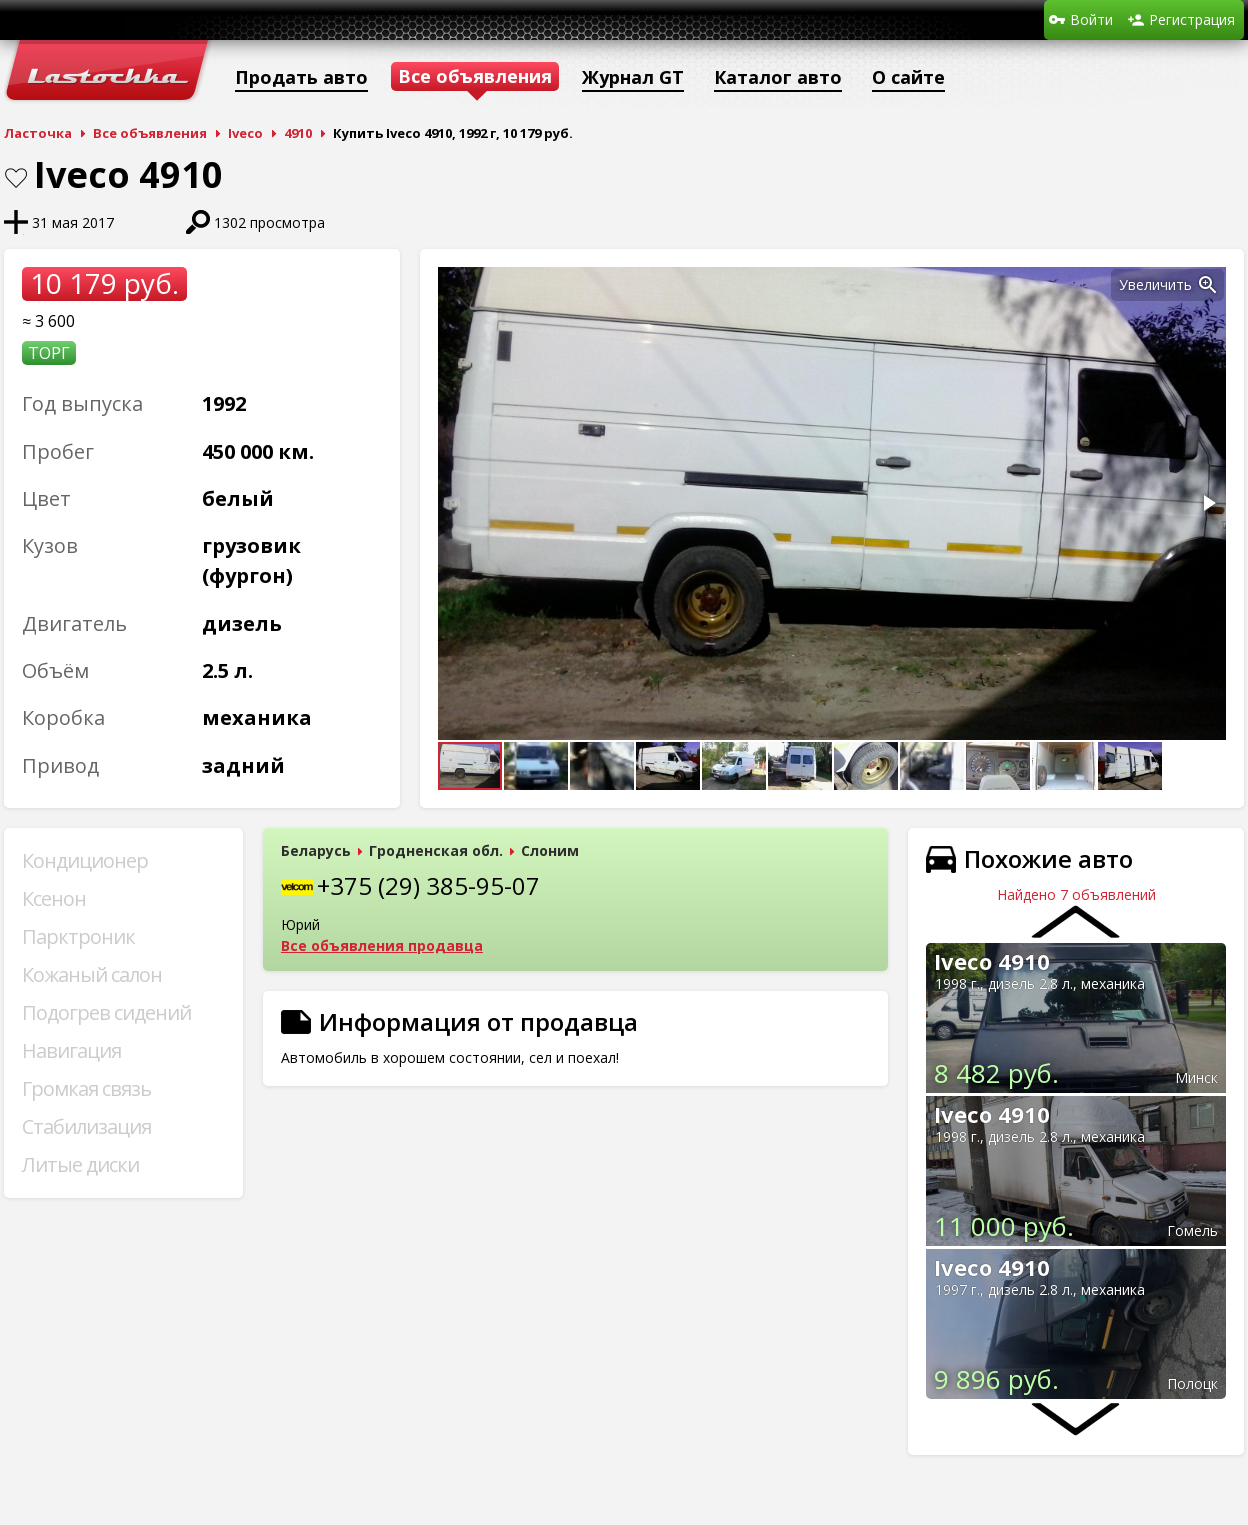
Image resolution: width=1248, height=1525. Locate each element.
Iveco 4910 (992, 961)
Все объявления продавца (382, 945)
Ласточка (38, 133)
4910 (298, 133)
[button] (1208, 285)
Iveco (245, 133)
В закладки (16, 178)
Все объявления (150, 133)
